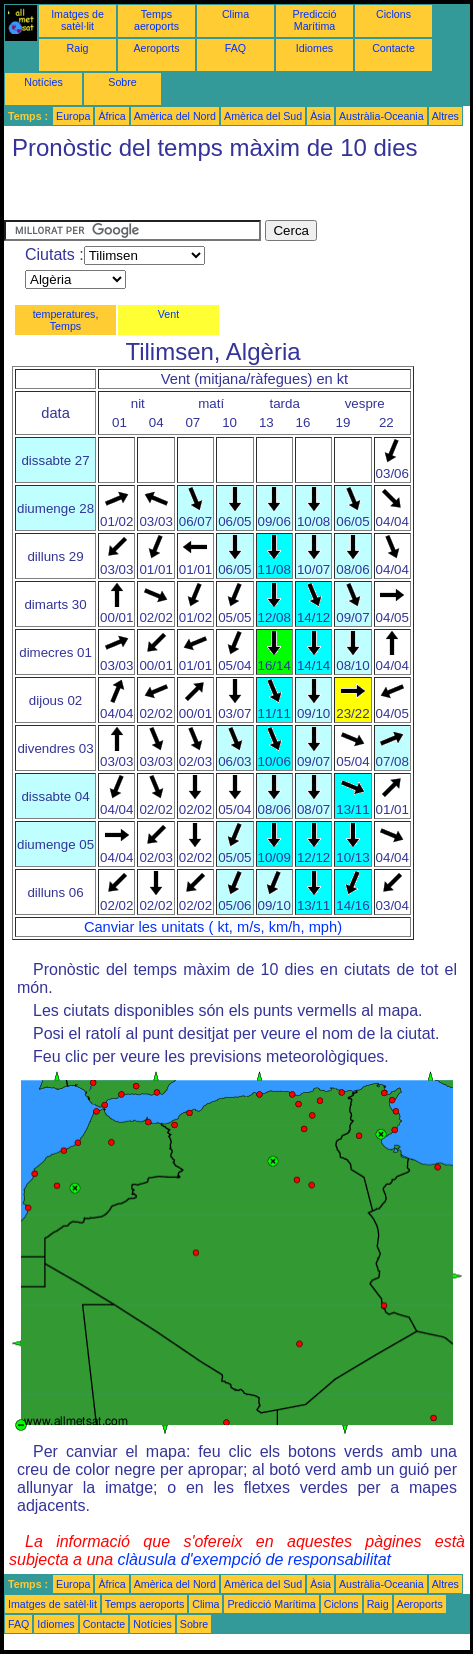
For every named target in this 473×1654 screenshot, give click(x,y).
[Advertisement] (164, 195)
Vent (168, 314)
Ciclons (393, 14)
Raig (78, 48)
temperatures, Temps (66, 320)
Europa (73, 116)
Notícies (43, 82)
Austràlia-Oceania (381, 116)
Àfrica (111, 116)
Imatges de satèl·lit (77, 20)
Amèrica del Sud (263, 116)
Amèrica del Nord (175, 116)
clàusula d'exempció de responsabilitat (254, 1559)
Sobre (122, 82)
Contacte (393, 48)
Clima (235, 14)
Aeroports (156, 48)
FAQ (235, 48)
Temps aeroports (156, 20)
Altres (445, 116)
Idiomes (314, 48)
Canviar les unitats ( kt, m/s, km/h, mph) (213, 927)
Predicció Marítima (315, 20)
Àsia (320, 116)
